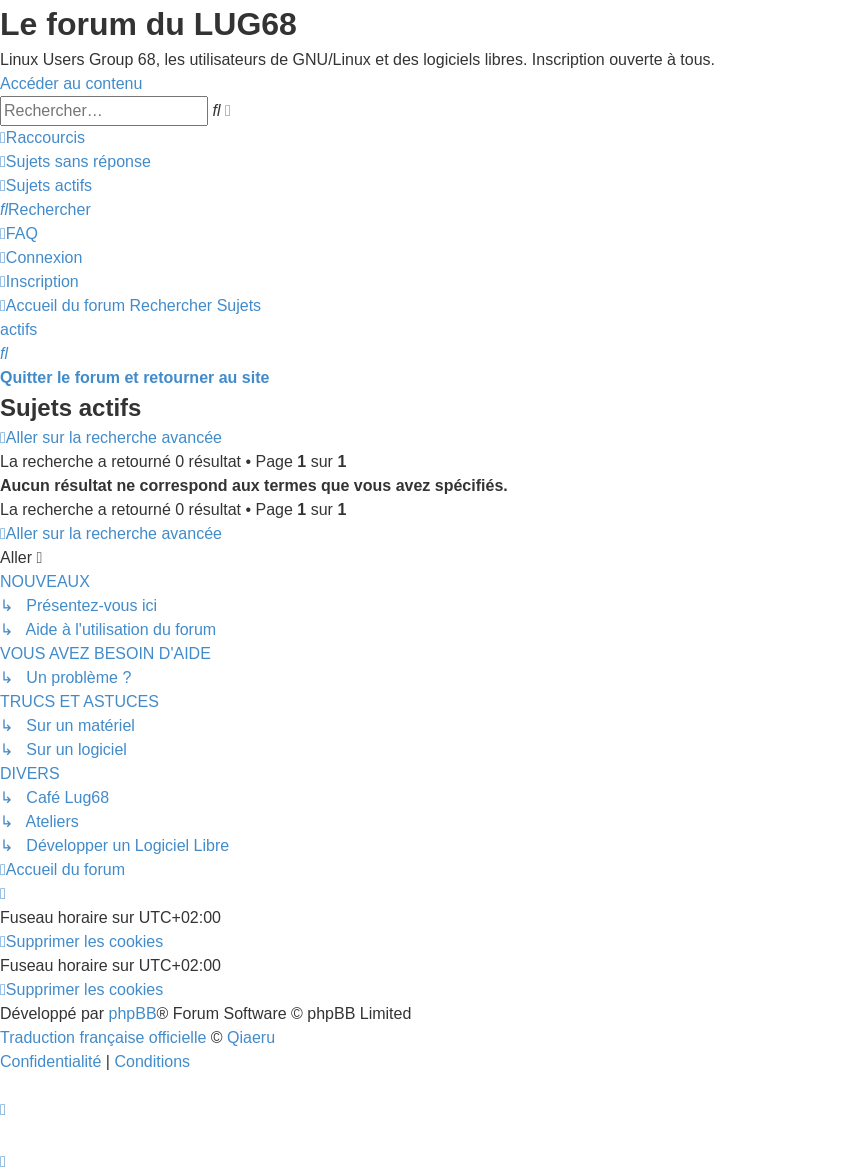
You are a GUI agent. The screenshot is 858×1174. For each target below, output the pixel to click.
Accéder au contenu (71, 83)
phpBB (133, 1013)
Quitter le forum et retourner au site (134, 377)
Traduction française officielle (103, 1037)
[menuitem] (75, 161)
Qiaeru (251, 1037)
